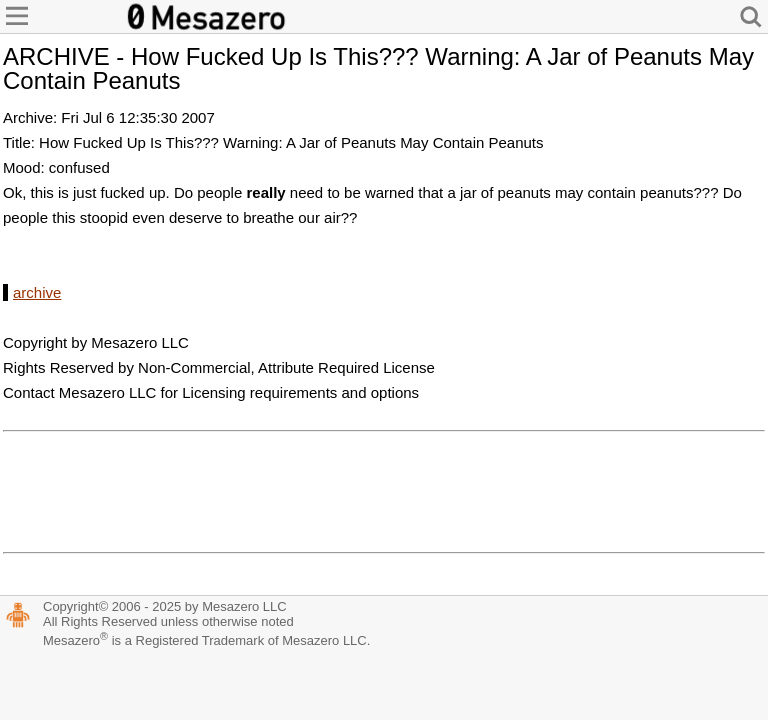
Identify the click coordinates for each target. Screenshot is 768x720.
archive (37, 292)
